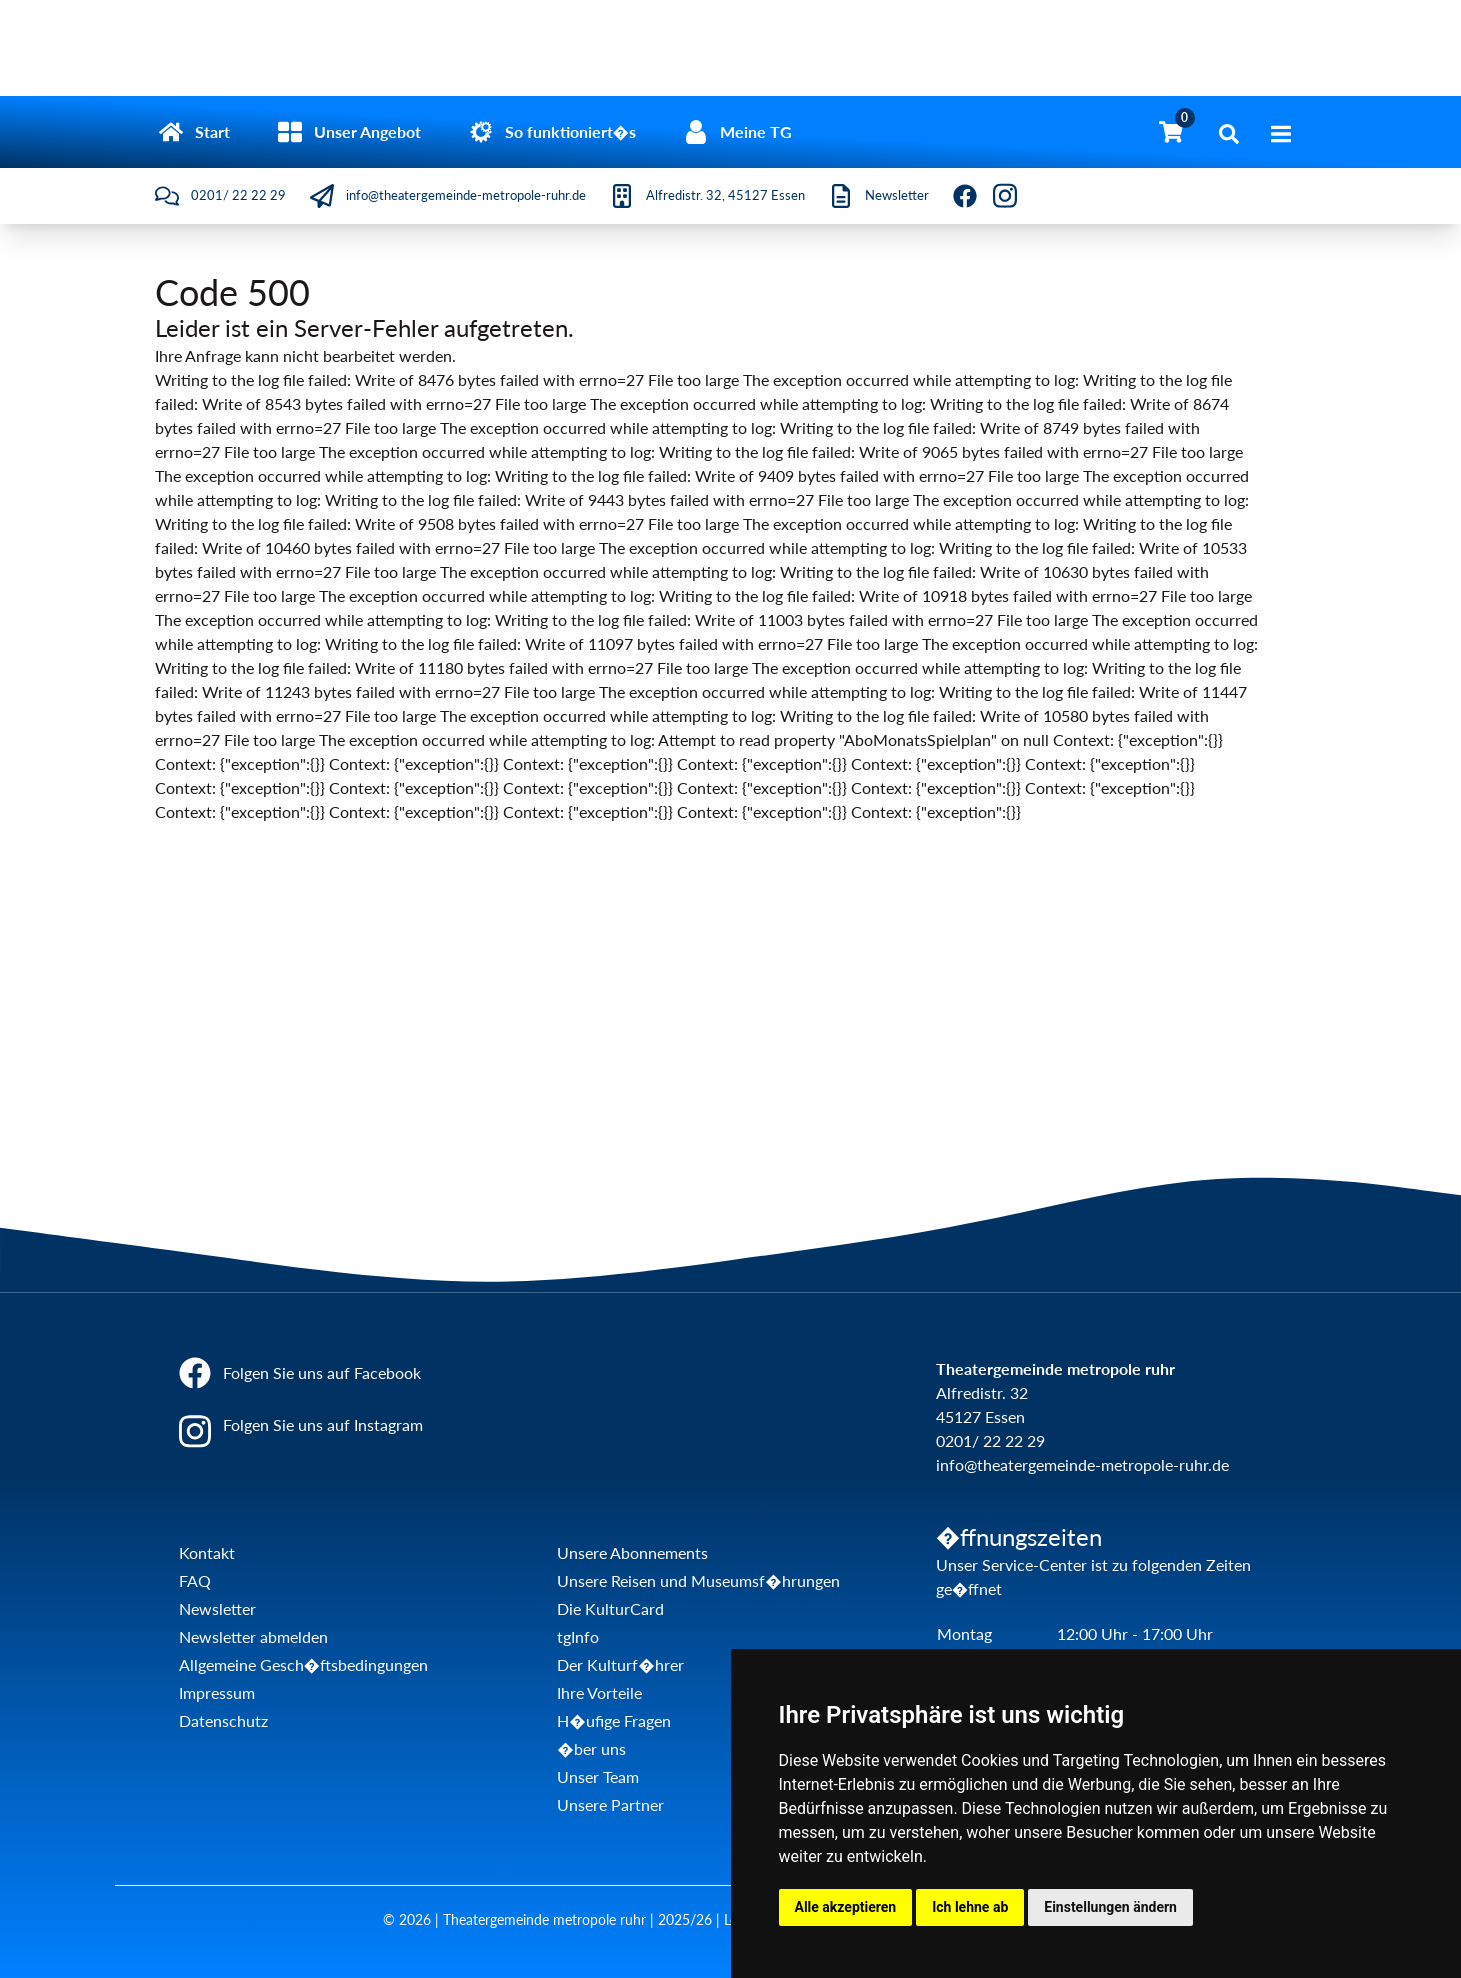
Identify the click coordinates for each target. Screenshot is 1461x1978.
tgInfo (578, 1636)
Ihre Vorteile (599, 1692)
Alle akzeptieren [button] (846, 1907)
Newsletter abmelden (253, 1636)
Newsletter (217, 1608)
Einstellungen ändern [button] (1110, 1907)
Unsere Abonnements (632, 1552)
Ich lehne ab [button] (970, 1907)
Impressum (217, 1692)
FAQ (195, 1580)
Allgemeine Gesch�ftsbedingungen (303, 1664)
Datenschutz (223, 1720)
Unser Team (598, 1776)
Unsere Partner (610, 1804)
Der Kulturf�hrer (620, 1664)
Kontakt (207, 1552)
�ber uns (591, 1748)
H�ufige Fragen (613, 1720)
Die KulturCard (610, 1608)
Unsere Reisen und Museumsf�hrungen (698, 1580)
